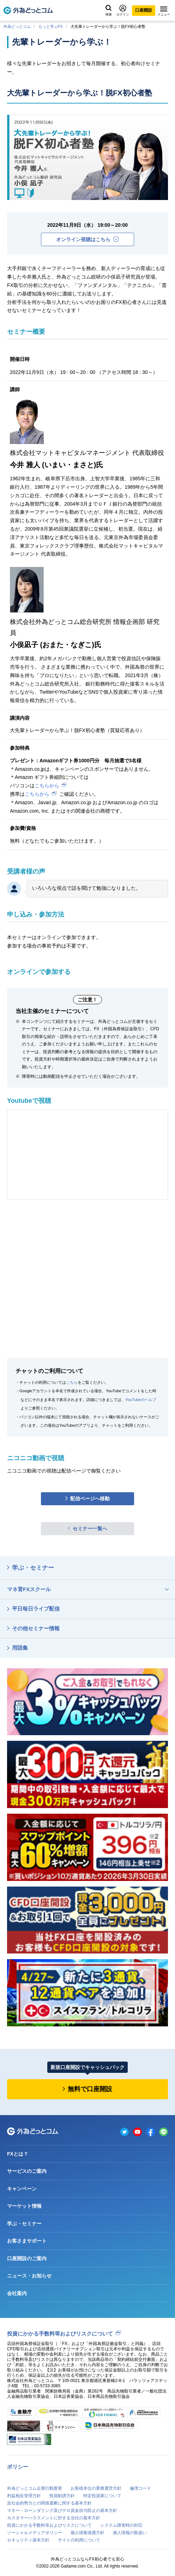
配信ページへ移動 (90, 1498)
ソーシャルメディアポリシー (34, 2532)
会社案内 (17, 2293)
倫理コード (140, 2488)
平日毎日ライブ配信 (36, 1609)
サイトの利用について (79, 2540)
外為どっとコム (17, 26)
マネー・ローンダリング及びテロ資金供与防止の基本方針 (62, 2510)
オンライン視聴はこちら (87, 239)
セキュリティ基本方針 (28, 2540)
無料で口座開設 (90, 2089)
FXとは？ (17, 2154)
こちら (72, 1382)
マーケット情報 (24, 2206)
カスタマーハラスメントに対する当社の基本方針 (53, 2517)
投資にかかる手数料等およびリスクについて (60, 2334)
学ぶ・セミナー (33, 1567)
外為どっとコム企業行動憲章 (34, 2488)
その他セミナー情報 (36, 1628)
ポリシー (17, 2467)
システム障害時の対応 (121, 2525)
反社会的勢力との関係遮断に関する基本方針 (49, 2503)
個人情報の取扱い (130, 2532)
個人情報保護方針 (87, 2532)
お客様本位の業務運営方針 (96, 2488)
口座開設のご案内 (27, 2258)
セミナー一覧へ (90, 1528)
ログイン (122, 10)
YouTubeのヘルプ (140, 1400)
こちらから (47, 785)
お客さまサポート (27, 2241)
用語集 (20, 1648)
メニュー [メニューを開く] (163, 11)
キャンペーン (22, 2189)
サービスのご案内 (27, 2171)
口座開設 (143, 10)
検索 (108, 10)
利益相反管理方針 (24, 2495)
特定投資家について (102, 2495)
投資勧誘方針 (62, 2495)
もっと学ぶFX (50, 26)
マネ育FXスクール (29, 1589)
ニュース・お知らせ (29, 2275)
